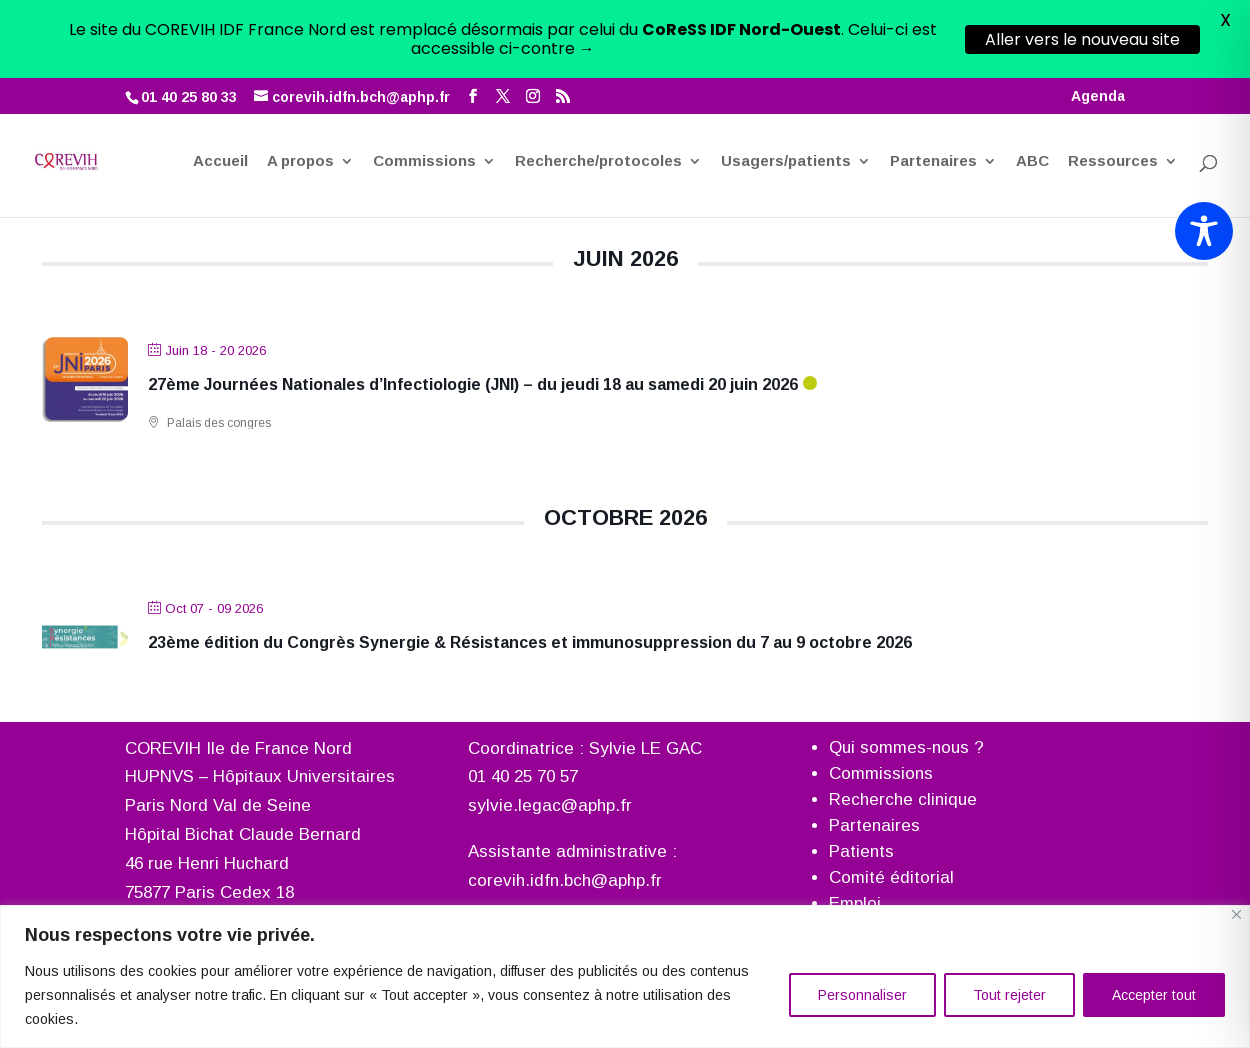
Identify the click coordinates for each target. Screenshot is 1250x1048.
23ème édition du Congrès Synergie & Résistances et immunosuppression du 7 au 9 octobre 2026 (530, 642)
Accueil (220, 93)
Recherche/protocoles (598, 93)
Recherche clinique (903, 798)
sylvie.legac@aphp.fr (550, 805)
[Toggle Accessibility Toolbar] (1204, 231)
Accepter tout (1154, 995)
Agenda (1098, 18)
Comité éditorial (891, 876)
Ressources (1113, 93)
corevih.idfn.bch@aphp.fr (565, 880)
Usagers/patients (786, 93)
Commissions (424, 93)
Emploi (855, 902)
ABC (1032, 93)
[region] (625, 976)
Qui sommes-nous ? (906, 746)
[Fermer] (1236, 914)
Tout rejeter (1009, 995)
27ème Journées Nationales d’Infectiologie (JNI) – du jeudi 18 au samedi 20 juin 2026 (473, 383)
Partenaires (933, 93)
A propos (300, 93)
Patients (861, 850)
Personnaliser (862, 995)
